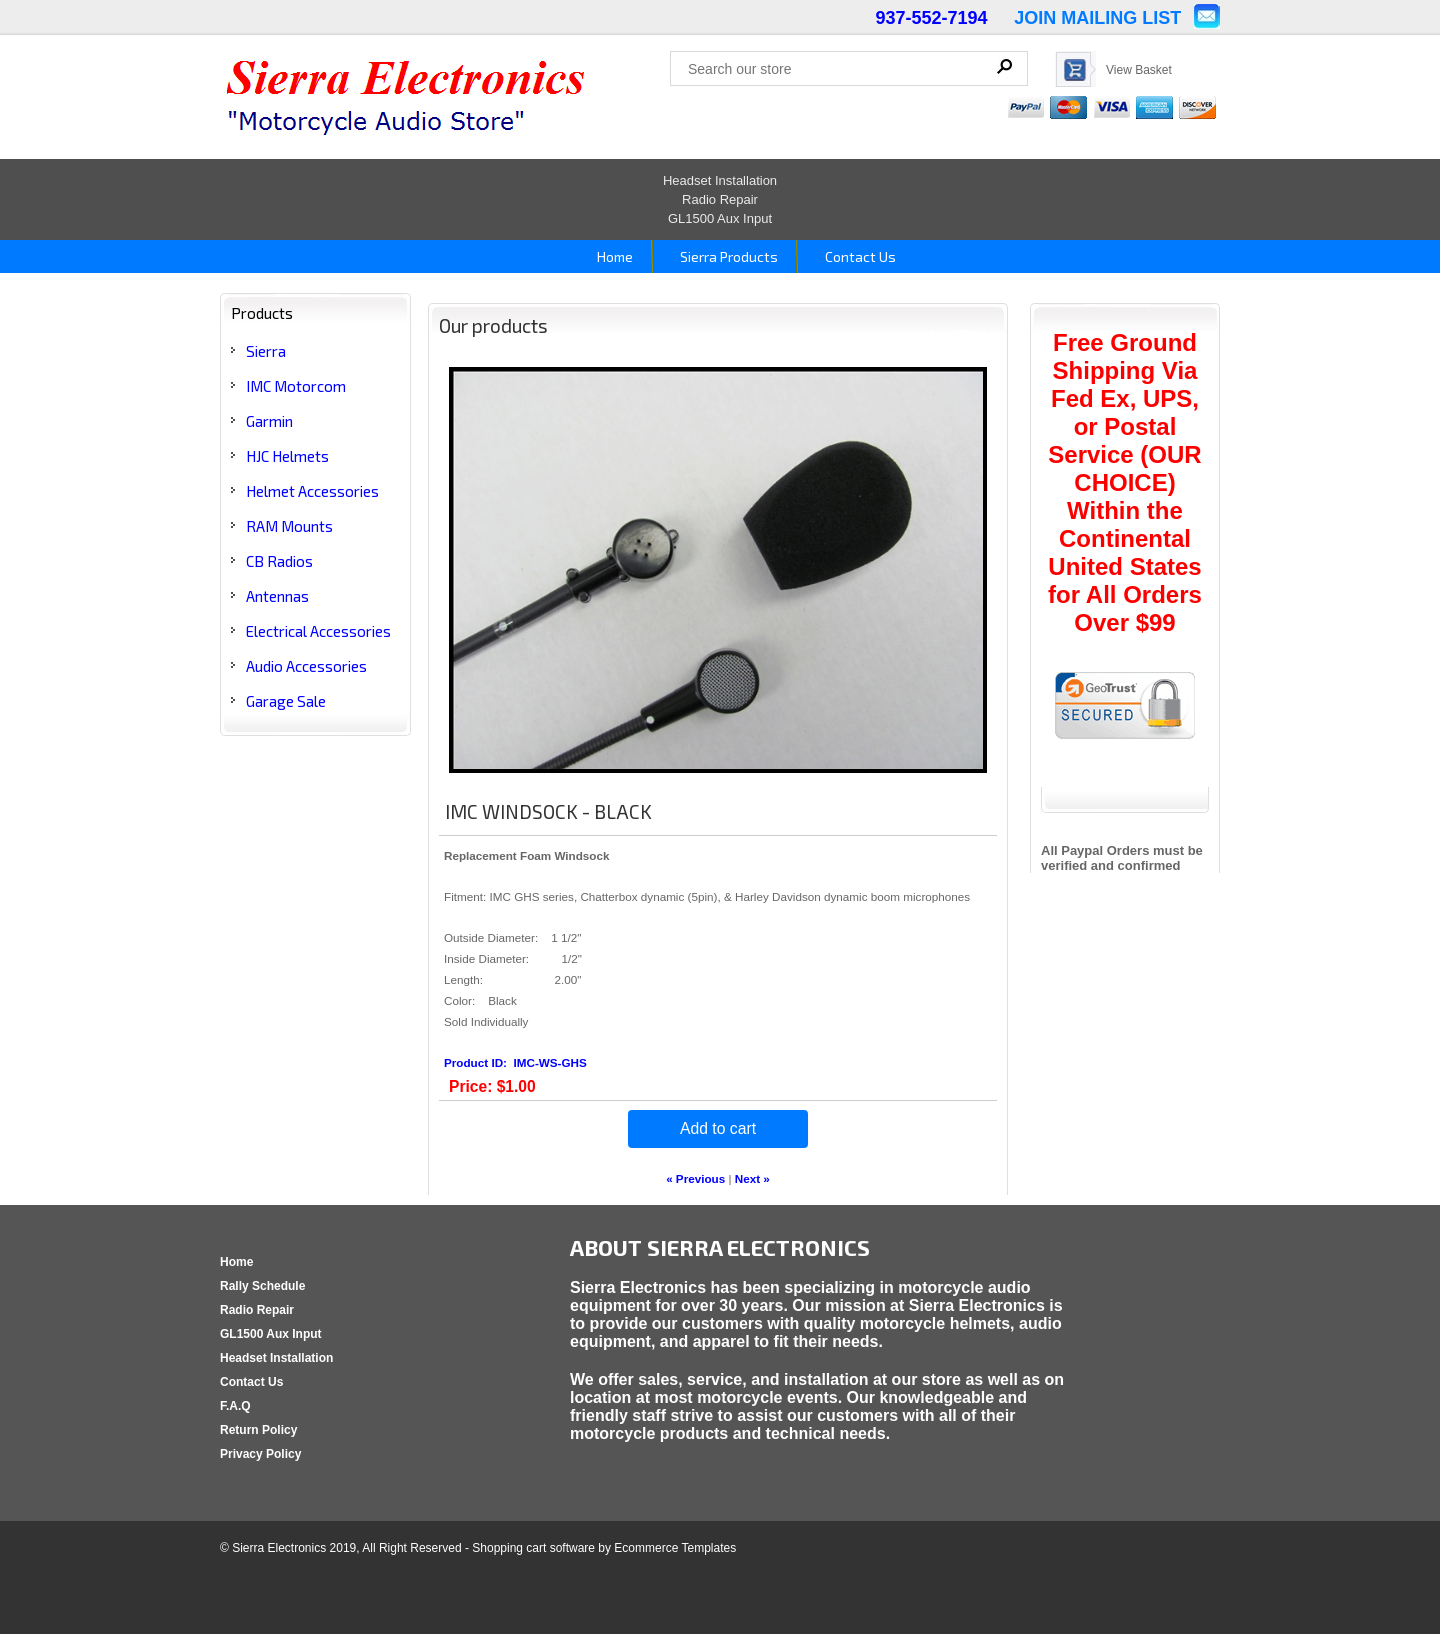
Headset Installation (720, 180)
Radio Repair (720, 199)
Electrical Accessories (318, 631)
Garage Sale (286, 701)
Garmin (269, 421)
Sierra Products (727, 256)
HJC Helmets (287, 456)
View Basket (1139, 70)
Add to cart (718, 1128)
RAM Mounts (289, 526)
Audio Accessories (306, 666)
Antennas (277, 596)
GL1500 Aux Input (720, 218)
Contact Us (859, 256)
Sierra (266, 351)
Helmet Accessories (312, 491)
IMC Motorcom (296, 386)
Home (613, 256)
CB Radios (279, 561)
